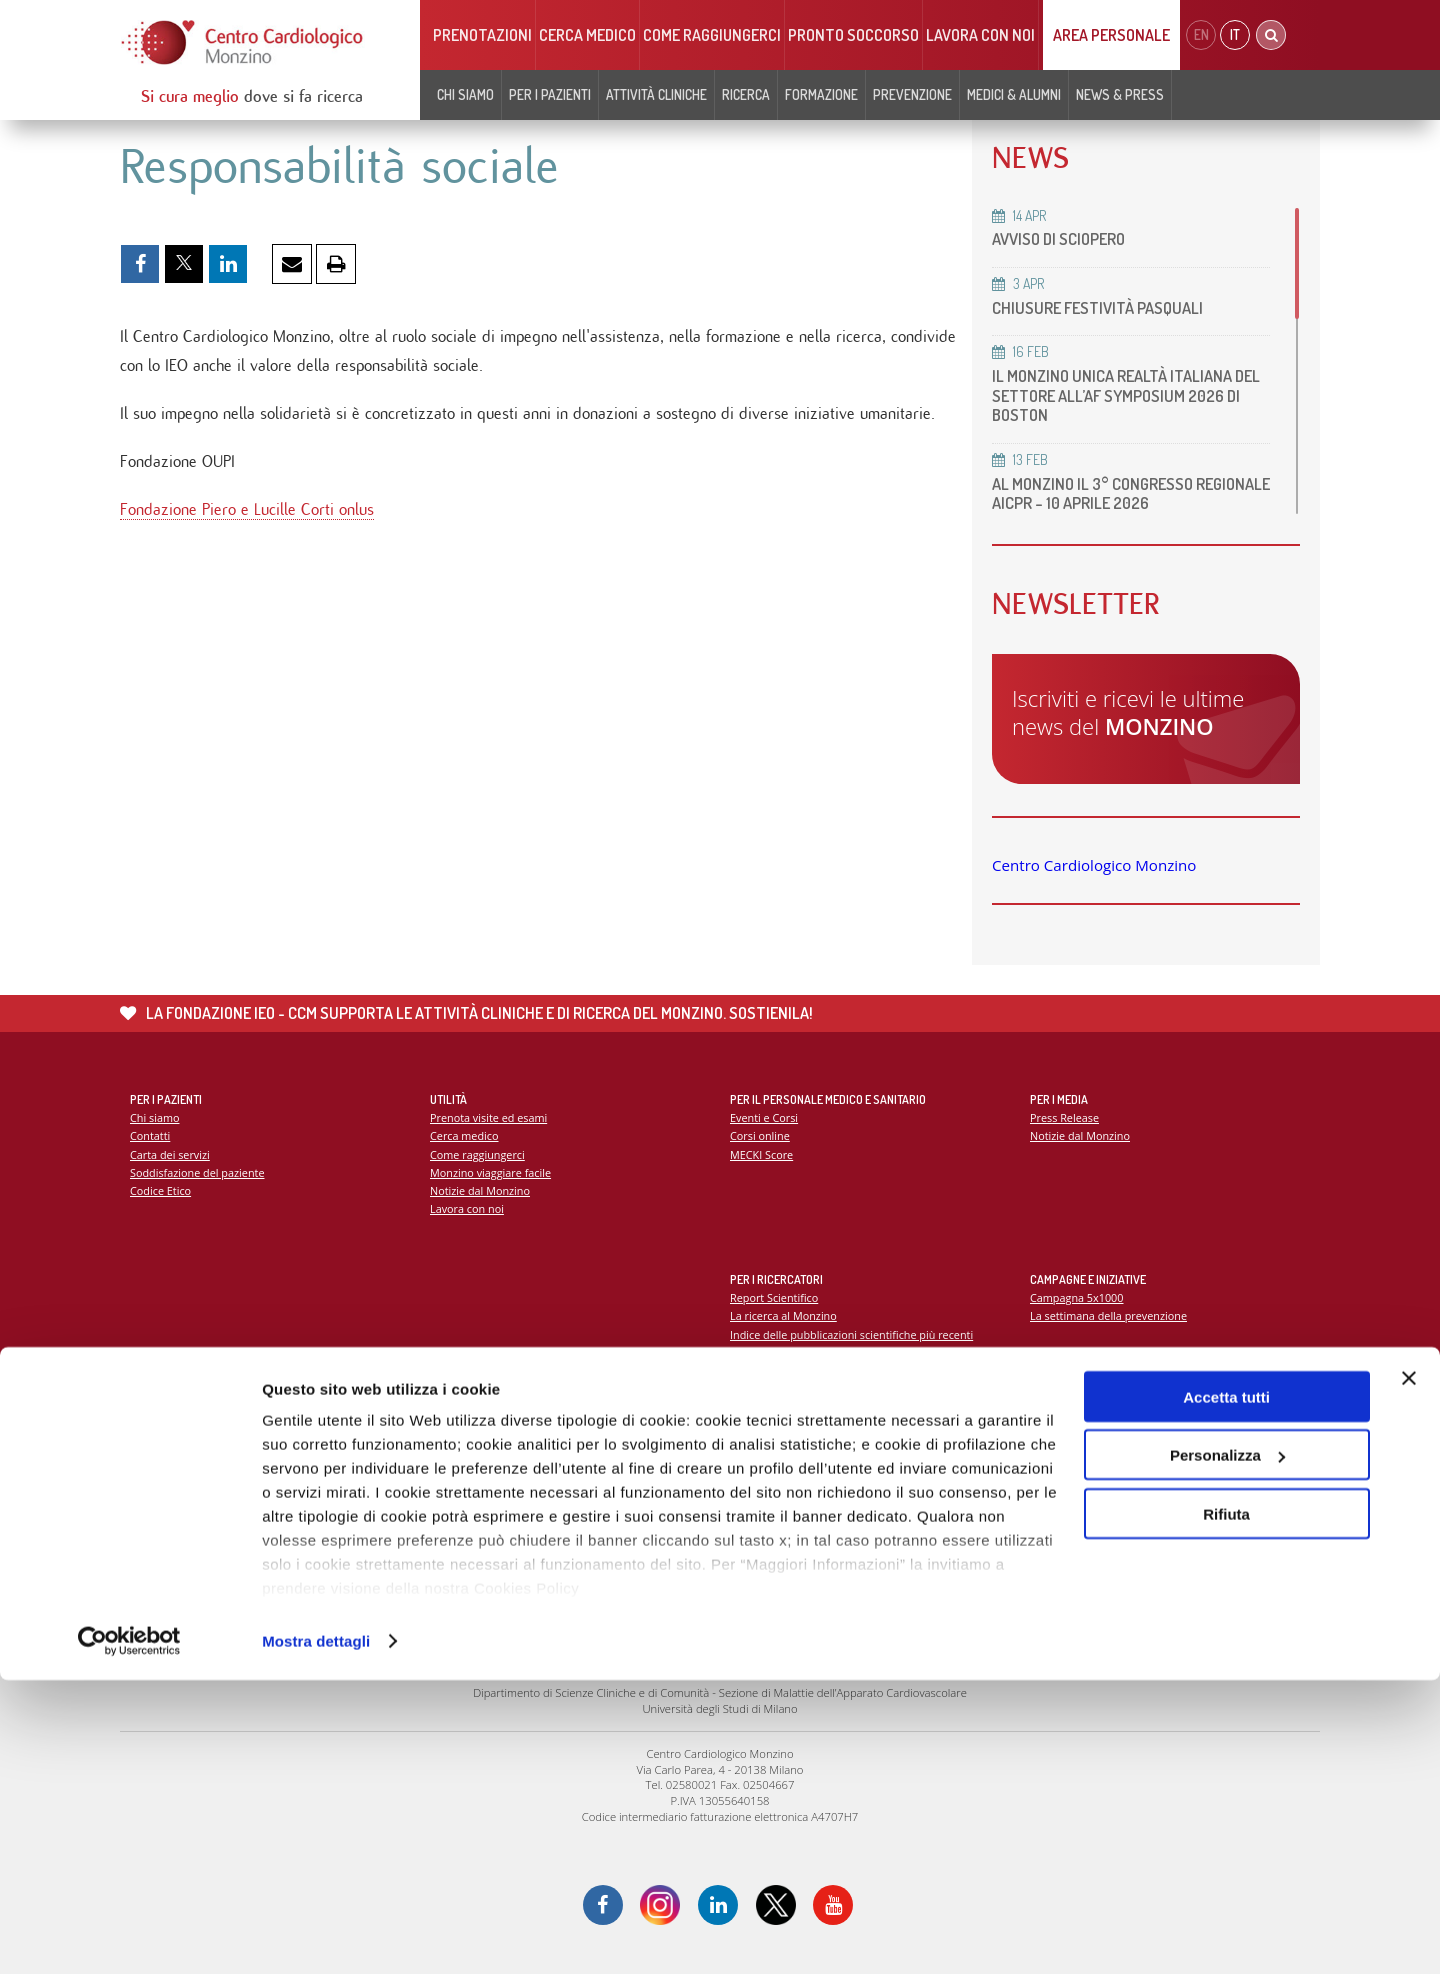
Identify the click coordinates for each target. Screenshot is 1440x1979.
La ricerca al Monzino (785, 1317)
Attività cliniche (656, 94)
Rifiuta (1226, 1812)
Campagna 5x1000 (1078, 1298)
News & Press (1120, 94)
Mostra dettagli (316, 1939)
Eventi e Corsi (765, 1118)
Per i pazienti (550, 94)
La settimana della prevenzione (1111, 1317)
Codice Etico (161, 1193)
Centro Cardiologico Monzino (1094, 865)
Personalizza (1227, 1754)
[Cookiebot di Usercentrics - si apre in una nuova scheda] (129, 1940)
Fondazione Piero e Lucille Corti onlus (247, 515)
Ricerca (746, 94)
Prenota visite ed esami (490, 1118)
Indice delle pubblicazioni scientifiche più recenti (855, 1336)
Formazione (821, 94)
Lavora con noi (980, 35)
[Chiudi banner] (1409, 1677)
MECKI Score (762, 1156)
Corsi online (761, 1137)
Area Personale (1111, 35)
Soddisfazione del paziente (199, 1174)
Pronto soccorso (853, 35)
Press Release (1065, 1118)
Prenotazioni (482, 35)
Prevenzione (912, 94)
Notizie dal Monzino (481, 1193)
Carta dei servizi (171, 1156)
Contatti (151, 1137)
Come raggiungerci (712, 35)
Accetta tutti (1226, 1695)
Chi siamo (465, 94)
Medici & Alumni (1014, 94)
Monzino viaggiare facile (492, 1174)
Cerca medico (587, 35)
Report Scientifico (775, 1298)
